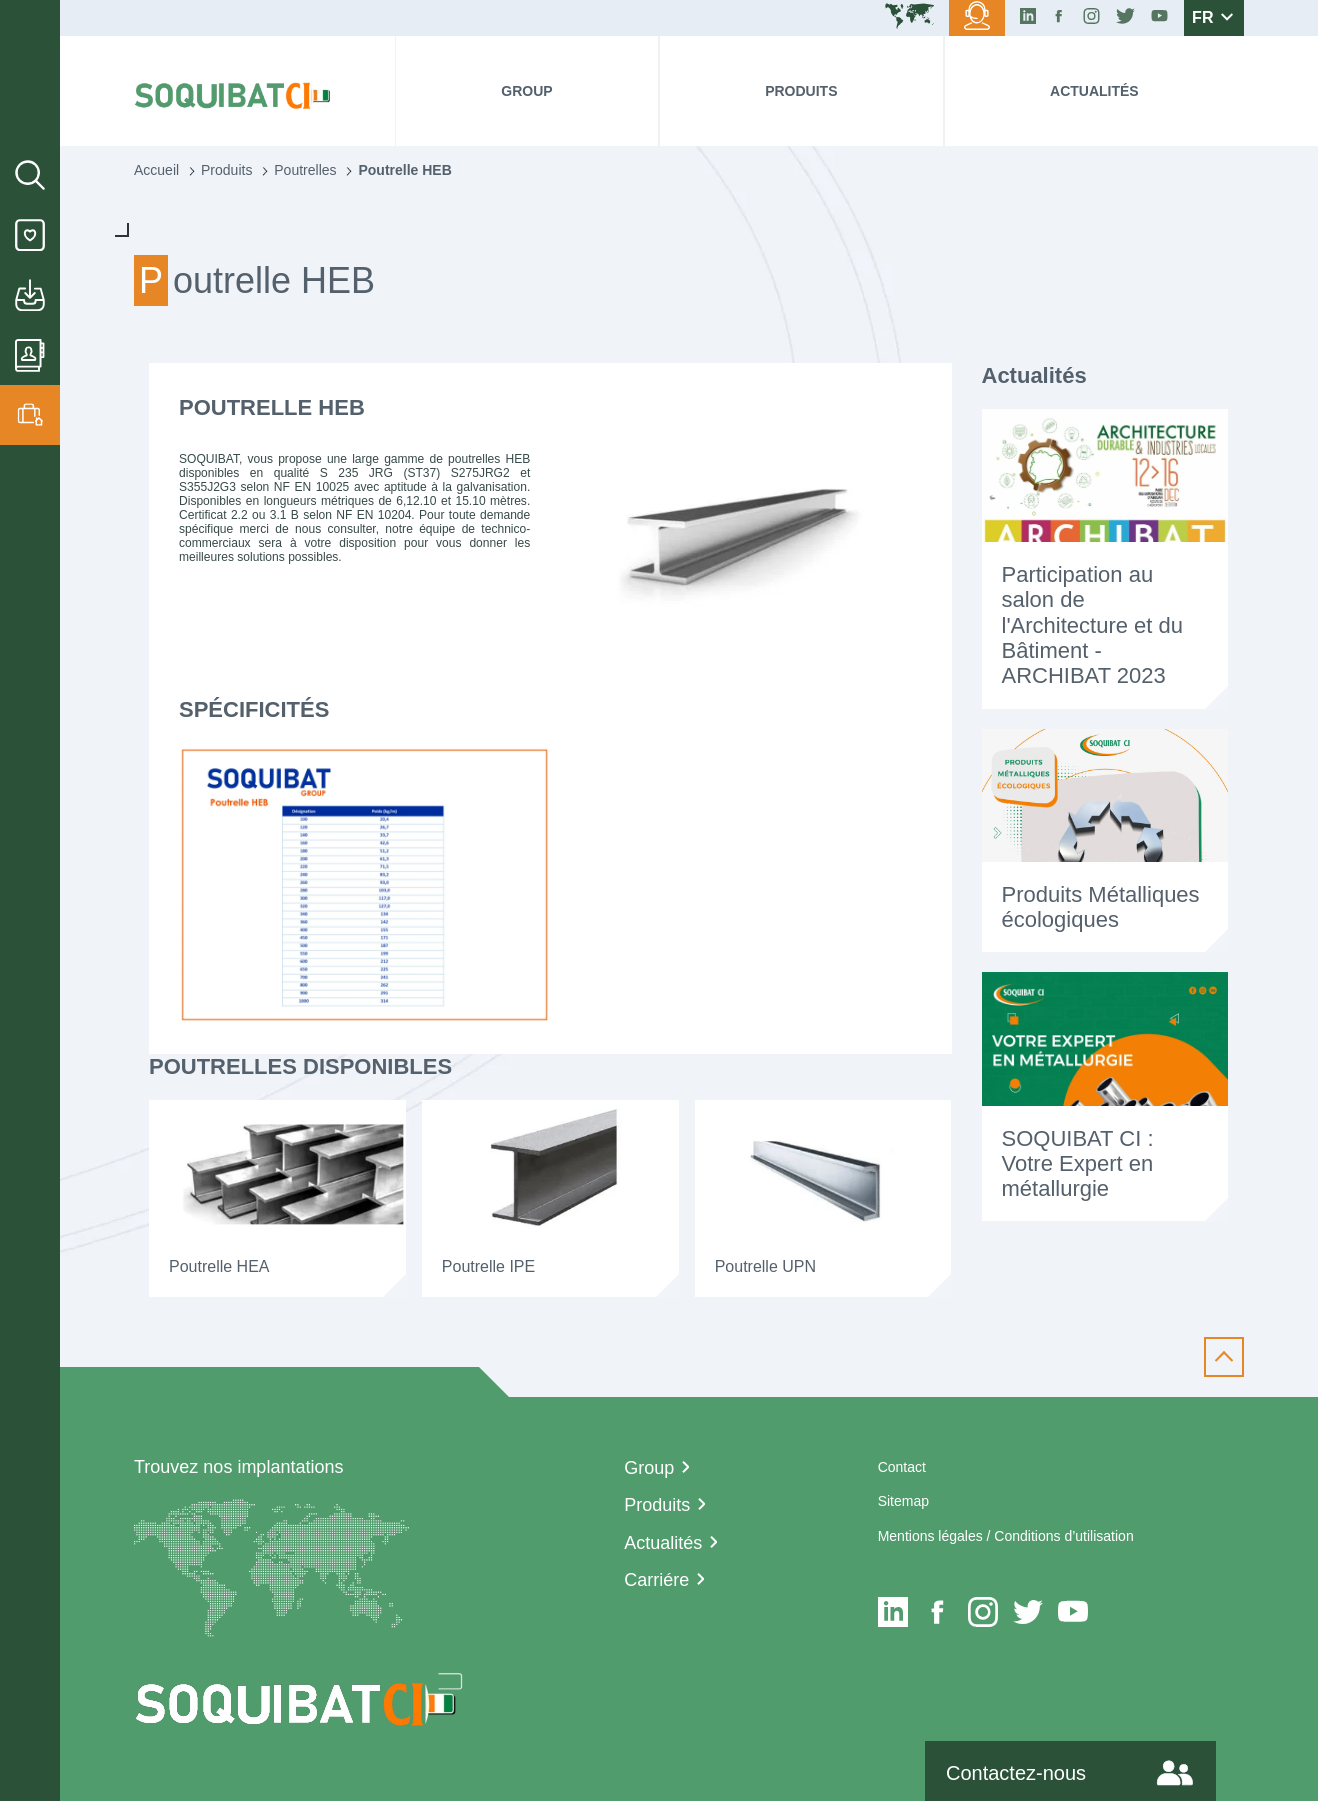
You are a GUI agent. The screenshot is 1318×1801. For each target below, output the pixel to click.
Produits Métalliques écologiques (1101, 907)
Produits (801, 91)
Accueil (156, 170)
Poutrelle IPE (488, 1266)
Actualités (1094, 91)
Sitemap (903, 1501)
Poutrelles (305, 170)
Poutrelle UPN (765, 1266)
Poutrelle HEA (219, 1266)
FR (1212, 17)
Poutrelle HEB (404, 170)
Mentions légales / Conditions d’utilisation (1006, 1536)
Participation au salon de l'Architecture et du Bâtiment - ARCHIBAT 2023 (1093, 625)
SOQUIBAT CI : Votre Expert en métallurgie (1078, 1164)
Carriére (656, 1580)
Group (526, 91)
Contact (902, 1467)
